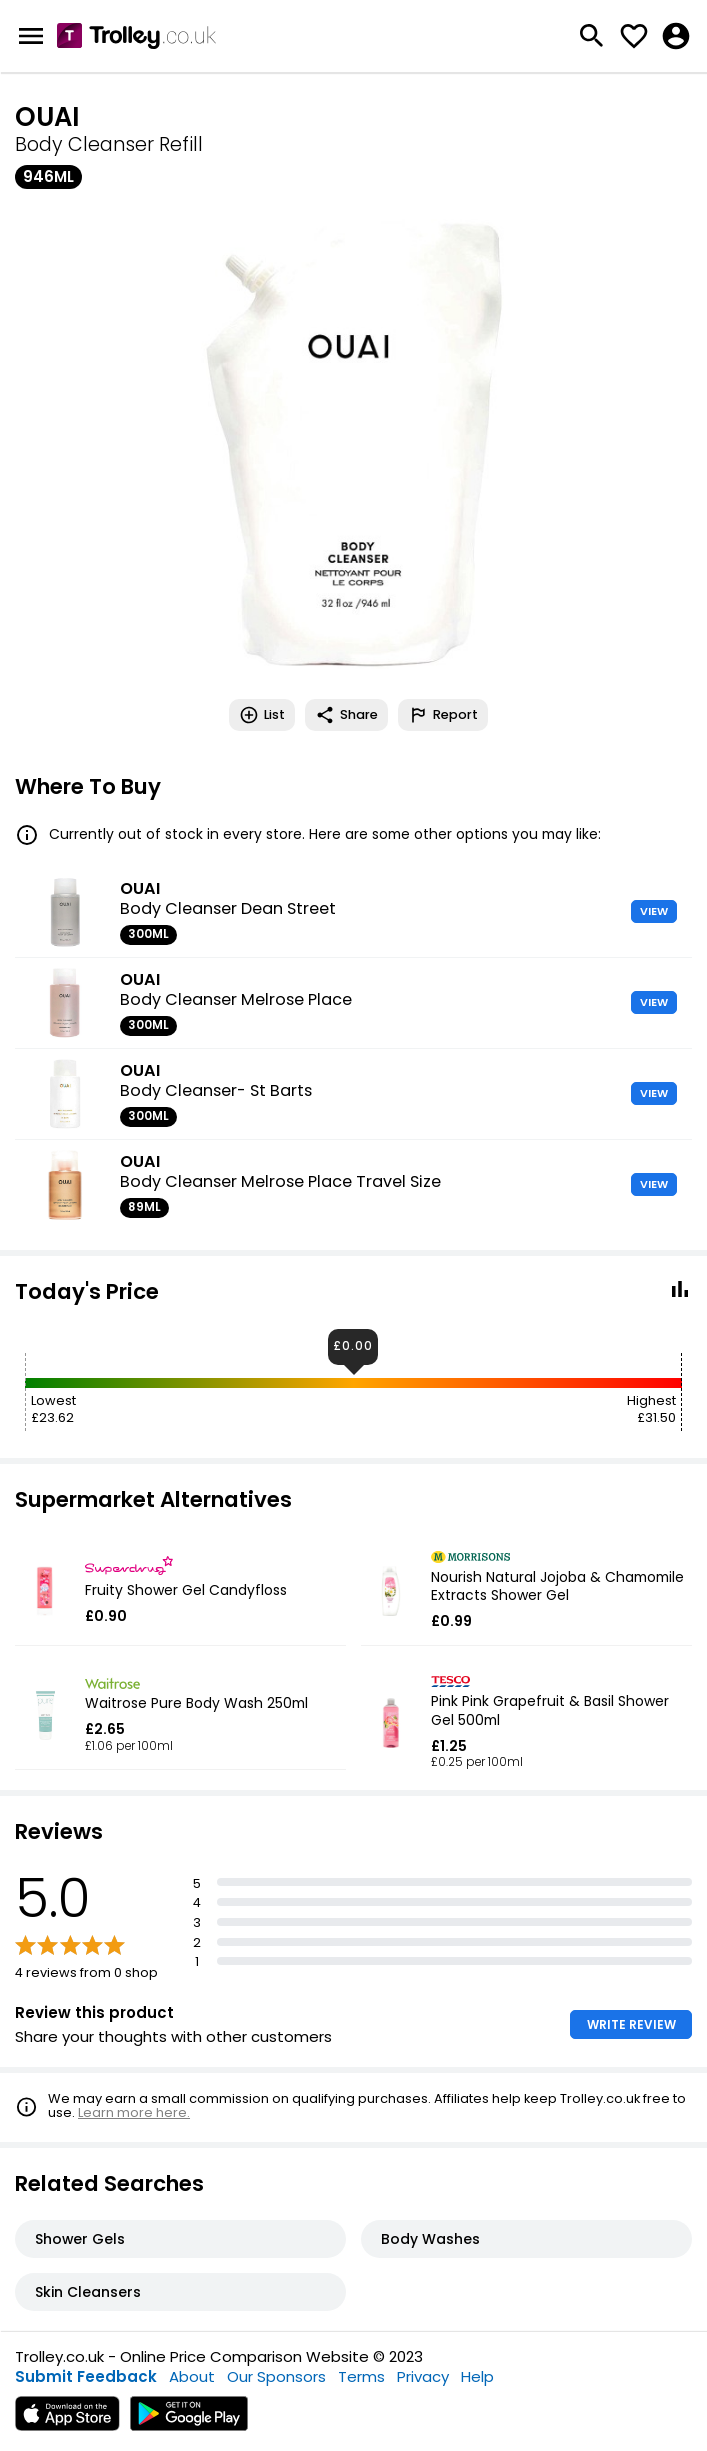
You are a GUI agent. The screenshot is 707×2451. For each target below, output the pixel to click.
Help (477, 2376)
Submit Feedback (86, 2376)
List (262, 715)
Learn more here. (134, 2112)
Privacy (423, 2376)
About (192, 2376)
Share (346, 715)
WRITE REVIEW (631, 2024)
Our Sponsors (276, 2376)
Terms (361, 2376)
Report (443, 715)
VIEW (654, 911)
